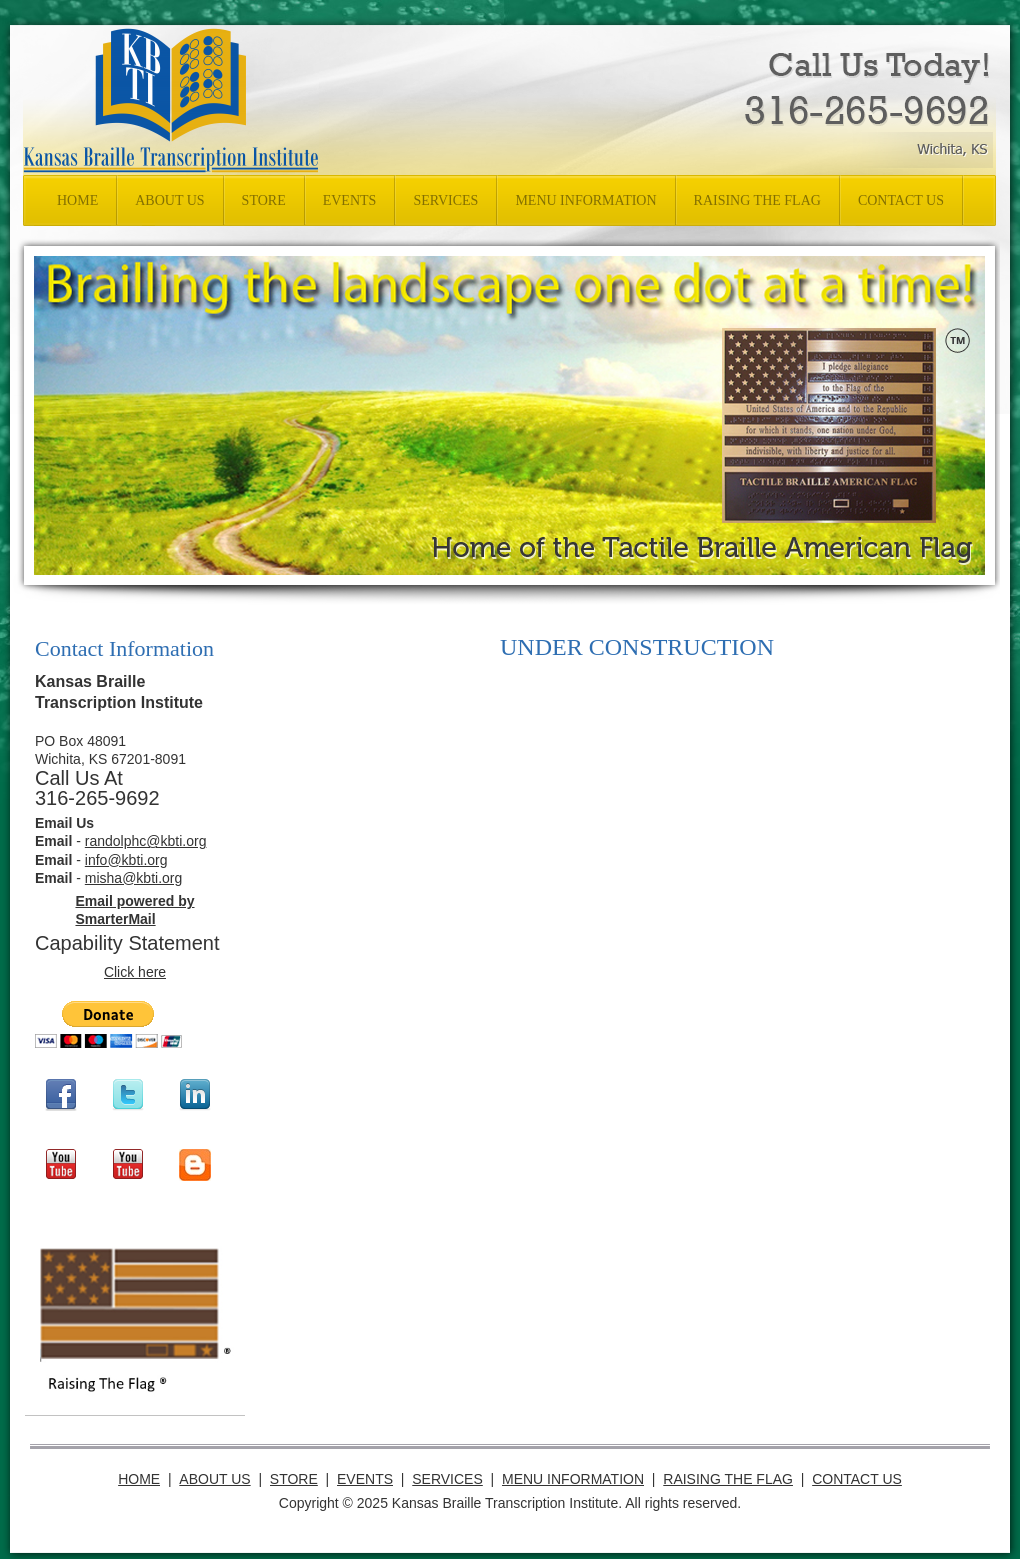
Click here (135, 972)
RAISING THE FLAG (728, 1479)
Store (293, 1479)
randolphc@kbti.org (146, 841)
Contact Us (857, 1479)
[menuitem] (77, 200)
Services (447, 1479)
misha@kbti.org (133, 878)
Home (140, 1479)
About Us (214, 1479)
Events (365, 1479)
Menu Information (573, 1479)
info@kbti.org (126, 860)
